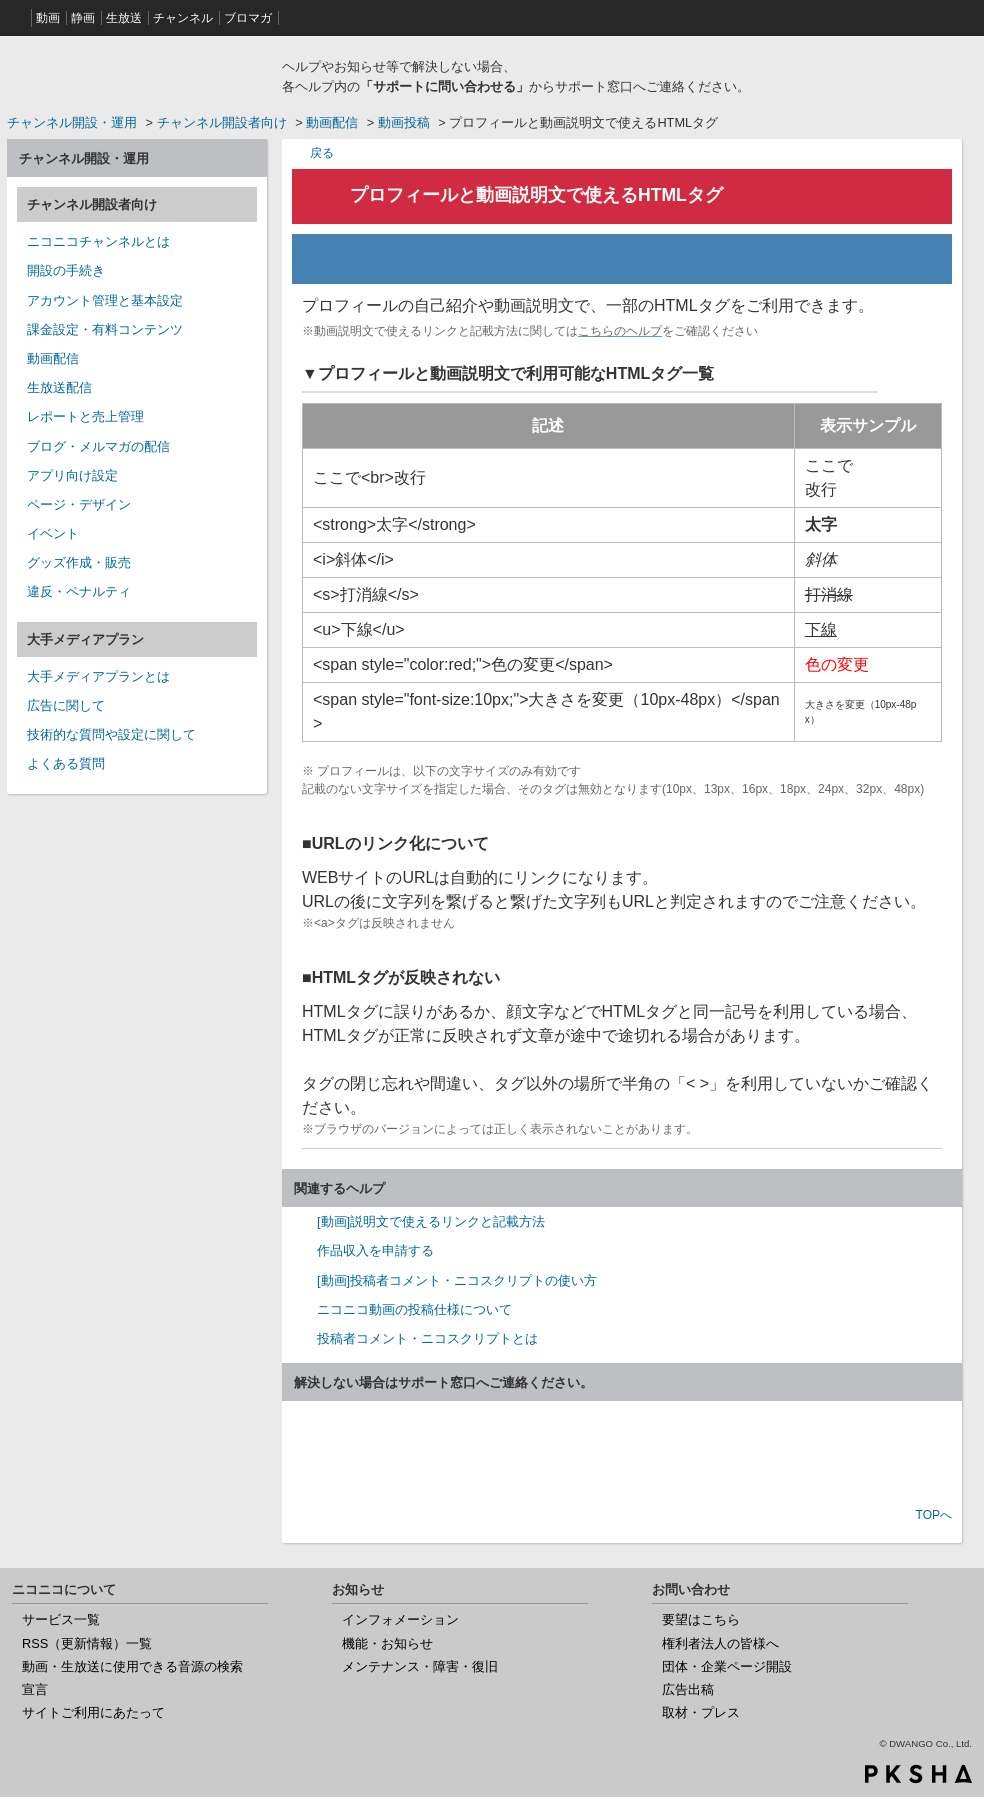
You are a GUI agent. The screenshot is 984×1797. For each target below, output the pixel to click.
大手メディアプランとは (98, 676)
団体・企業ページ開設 (727, 1666)
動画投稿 (404, 122)
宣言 (35, 1689)
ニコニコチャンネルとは (98, 241)
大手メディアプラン (85, 639)
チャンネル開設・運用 (72, 122)
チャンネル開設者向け (222, 122)
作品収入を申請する (375, 1250)
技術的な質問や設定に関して (111, 734)
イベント (53, 533)
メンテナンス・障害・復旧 (420, 1666)
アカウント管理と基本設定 (105, 300)
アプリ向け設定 (72, 475)
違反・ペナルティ (79, 591)
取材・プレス (701, 1712)
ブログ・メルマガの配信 (98, 446)
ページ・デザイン (79, 504)
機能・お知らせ (387, 1643)
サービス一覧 (61, 1619)
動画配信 (332, 122)
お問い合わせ (622, 1456)
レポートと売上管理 (85, 416)
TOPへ (934, 1515)
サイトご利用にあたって (93, 1712)
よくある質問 (66, 763)
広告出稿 (688, 1689)
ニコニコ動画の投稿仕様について (414, 1309)
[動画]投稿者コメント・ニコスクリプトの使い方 (457, 1280)
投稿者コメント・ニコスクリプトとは (427, 1338)
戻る (322, 152)
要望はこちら (701, 1619)
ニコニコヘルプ (137, 74)
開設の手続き (66, 270)
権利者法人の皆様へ (720, 1643)
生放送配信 (59, 387)
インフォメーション (400, 1619)
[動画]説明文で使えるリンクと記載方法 (431, 1221)
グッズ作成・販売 (79, 562)
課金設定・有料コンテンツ (105, 329)
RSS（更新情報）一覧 (87, 1643)
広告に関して (66, 705)
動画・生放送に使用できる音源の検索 (132, 1666)
